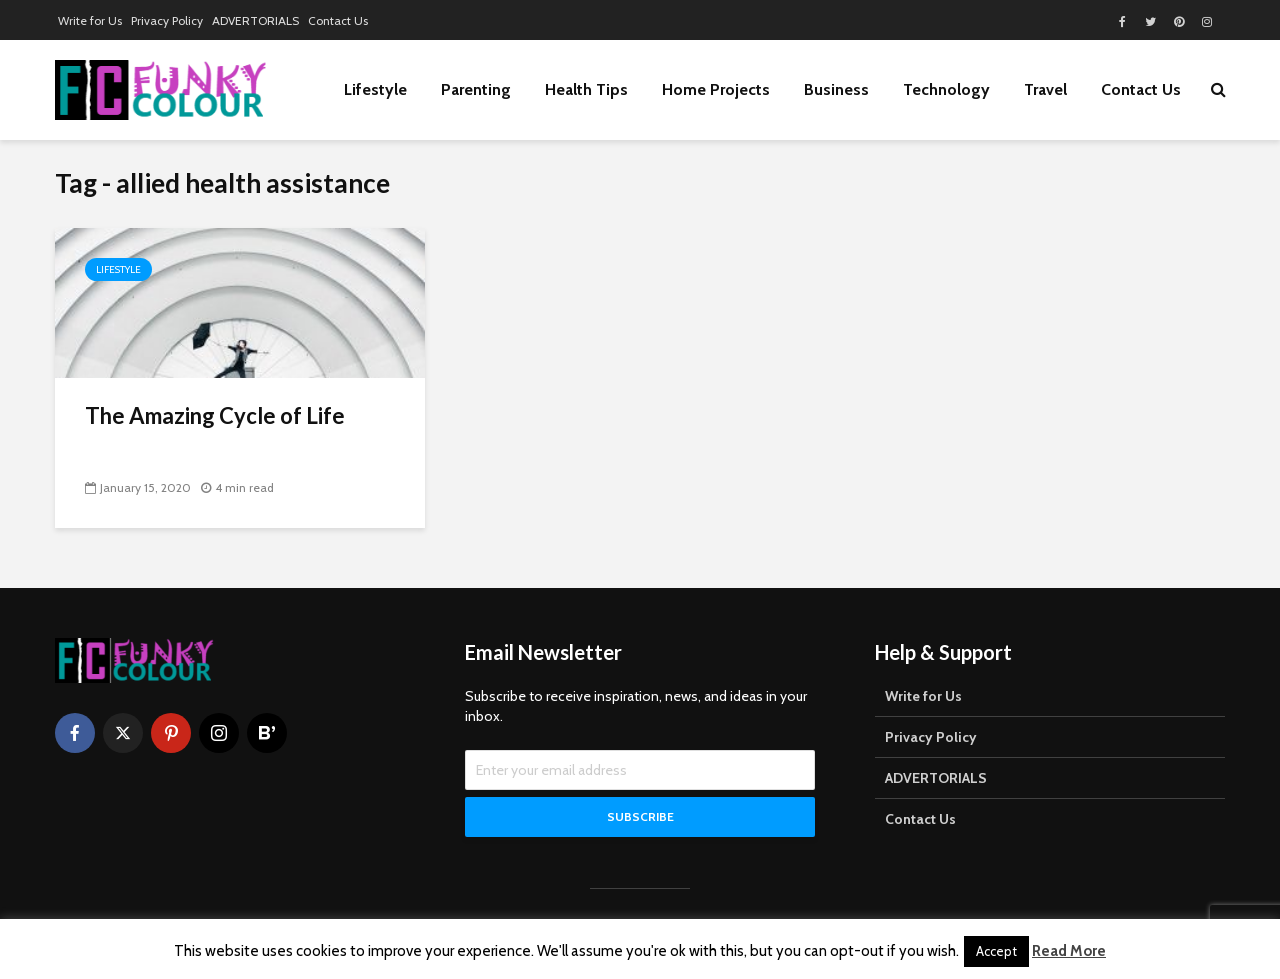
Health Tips (586, 89)
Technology (946, 89)
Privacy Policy (167, 20)
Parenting (476, 89)
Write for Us (90, 20)
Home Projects (716, 89)
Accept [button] (996, 951)
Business (836, 89)
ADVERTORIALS (255, 20)
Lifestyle (375, 89)
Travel (1045, 89)
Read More (1069, 951)
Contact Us (338, 20)
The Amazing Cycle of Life (215, 415)
